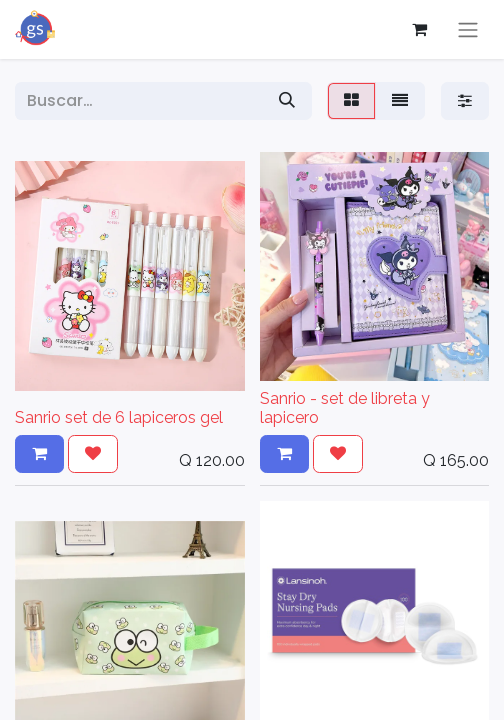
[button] (39, 454)
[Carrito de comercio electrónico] (419, 29)
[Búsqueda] (287, 101)
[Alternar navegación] (468, 29)
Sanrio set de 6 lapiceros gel (119, 417)
